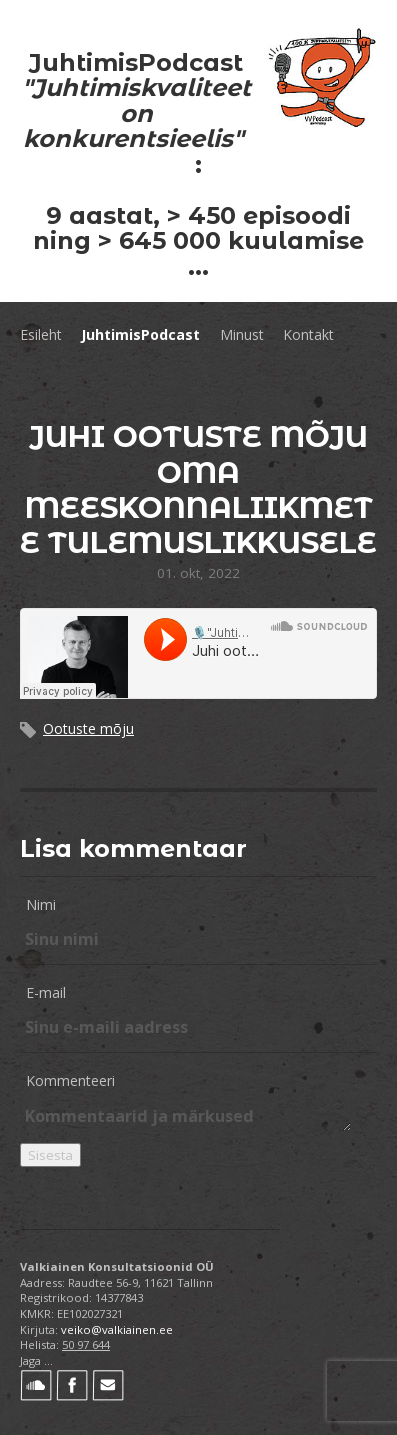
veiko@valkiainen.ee (117, 1329)
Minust (242, 334)
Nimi (41, 904)
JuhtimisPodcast (140, 334)
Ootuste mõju (88, 728)
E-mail (46, 992)
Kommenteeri (70, 1080)
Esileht (41, 334)
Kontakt (308, 334)
